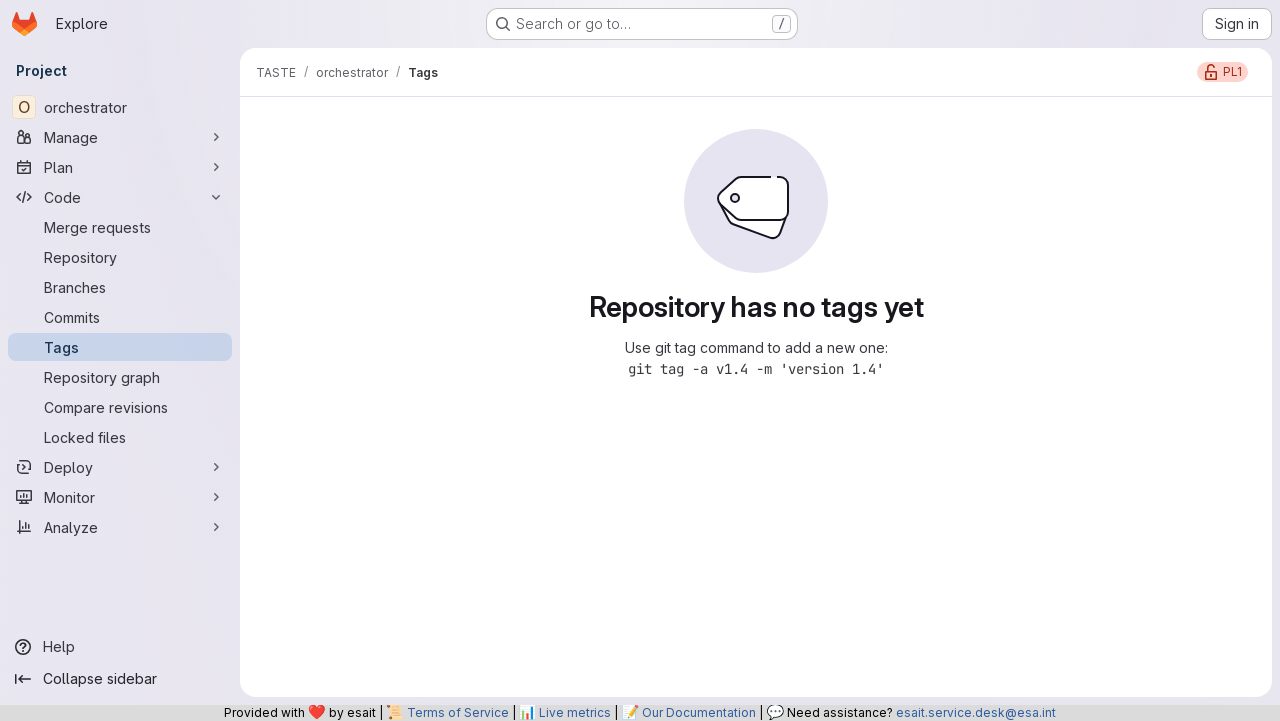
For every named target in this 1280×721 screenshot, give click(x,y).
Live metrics (575, 712)
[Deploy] (120, 467)
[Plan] (120, 167)
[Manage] (120, 137)
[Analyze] (120, 527)
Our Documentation (699, 712)
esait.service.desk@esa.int (976, 712)
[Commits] (120, 317)
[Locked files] (120, 437)
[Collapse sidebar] (120, 679)
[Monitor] (120, 497)
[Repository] (120, 257)
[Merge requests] (120, 227)
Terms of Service (458, 712)
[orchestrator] (120, 107)
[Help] (120, 647)
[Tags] (120, 347)
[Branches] (120, 287)
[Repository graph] (120, 377)
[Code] (120, 197)
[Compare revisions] (120, 407)
